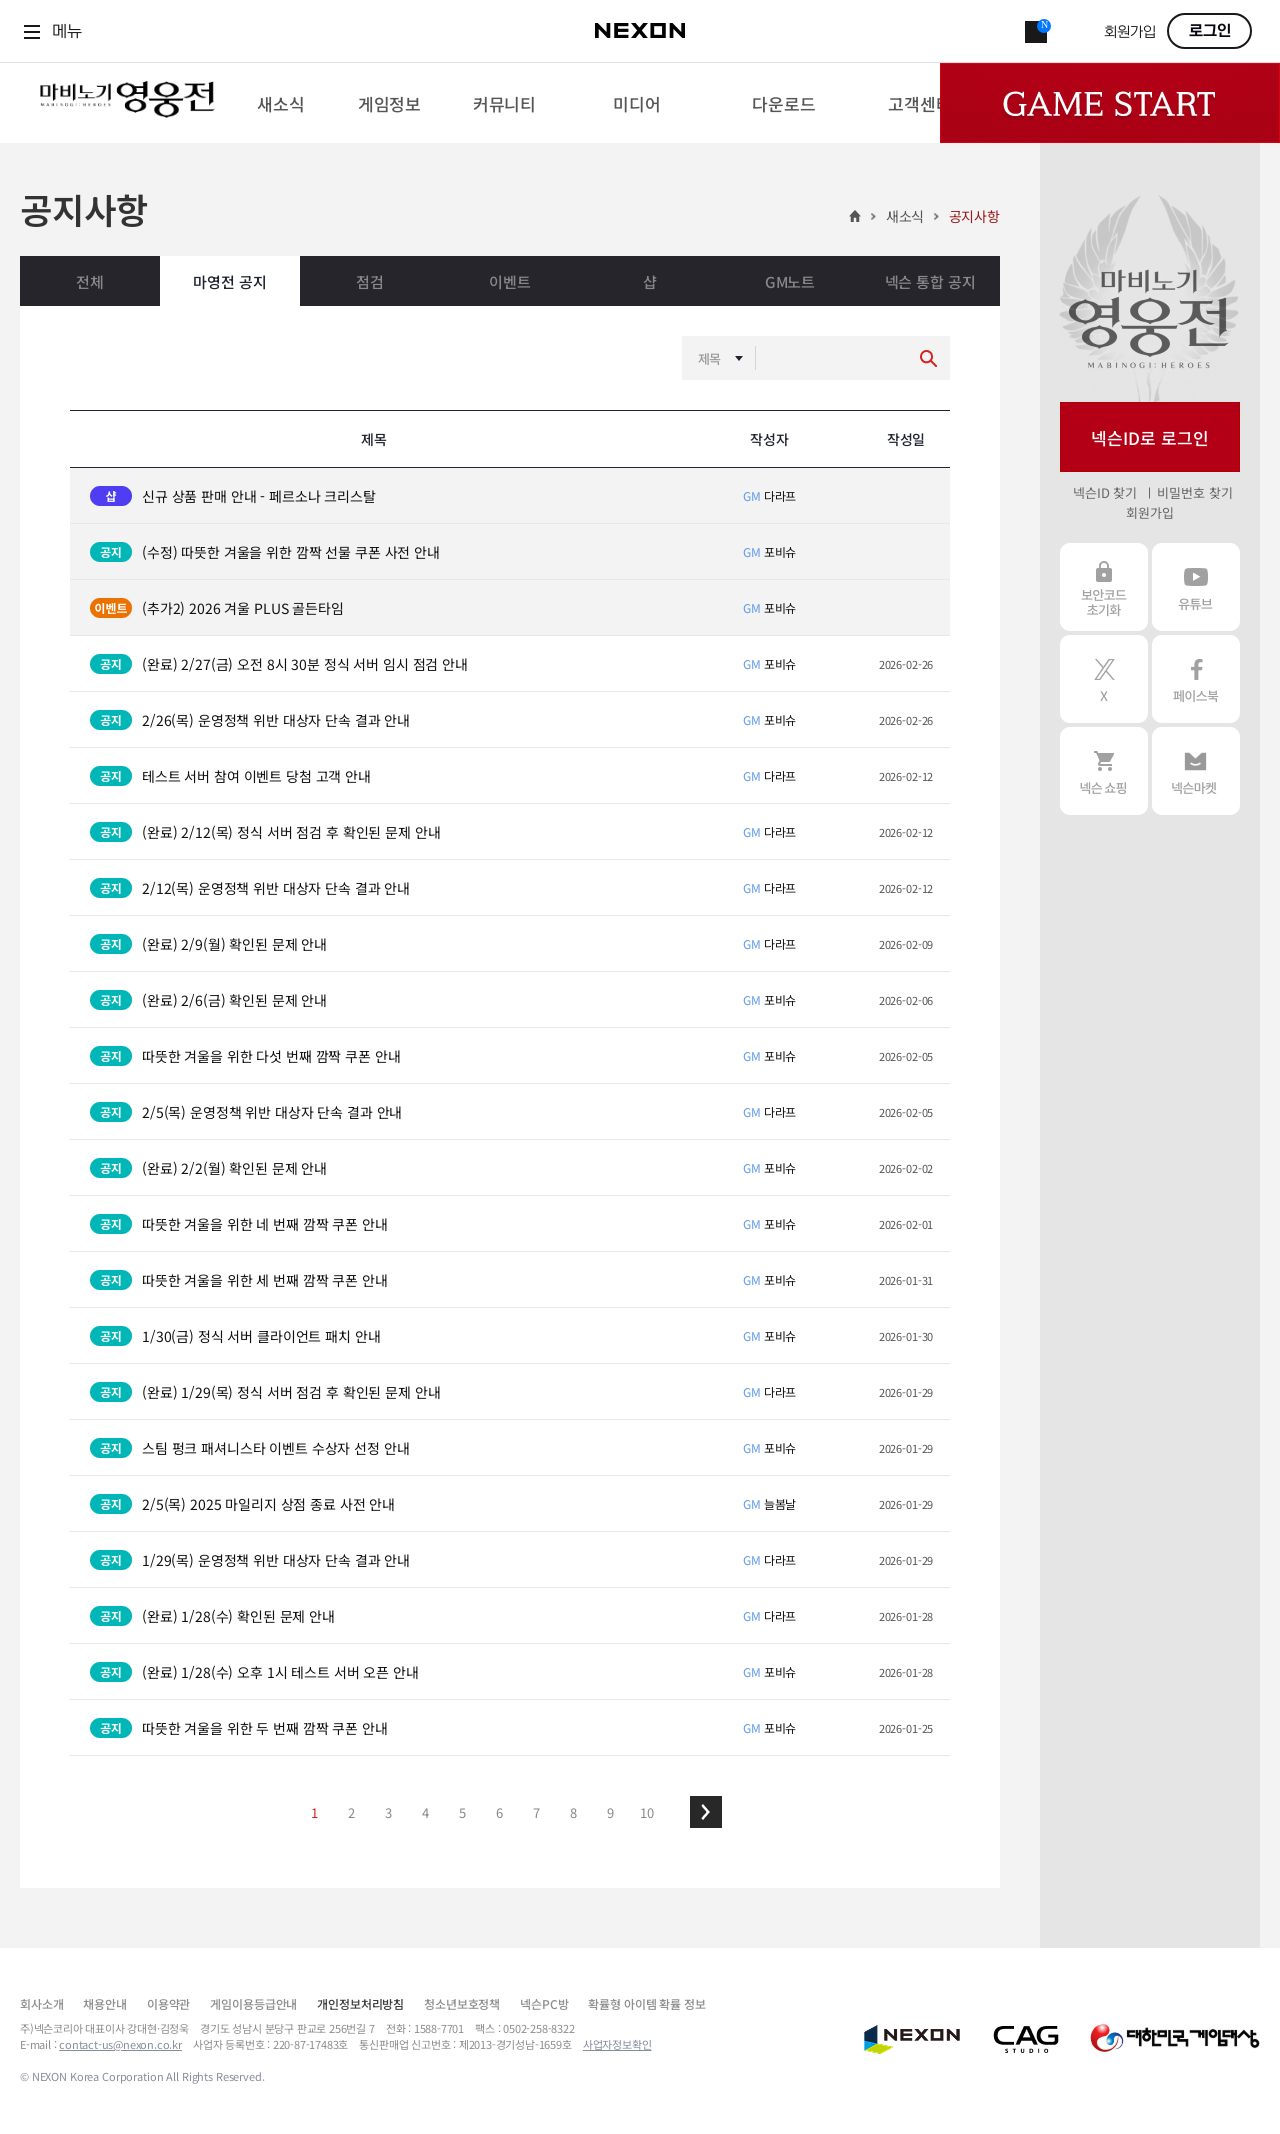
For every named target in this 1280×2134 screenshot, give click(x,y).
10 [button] (647, 1812)
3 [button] (388, 1812)
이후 (706, 1812)
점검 (370, 281)
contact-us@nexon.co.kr (120, 2044)
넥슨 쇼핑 (1104, 771)
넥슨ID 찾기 (1105, 492)
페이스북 (1196, 679)
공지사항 (974, 216)
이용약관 (168, 2003)
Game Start (1110, 103)
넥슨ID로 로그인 (1150, 437)
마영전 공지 (229, 281)
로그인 (1210, 31)
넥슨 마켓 (1196, 771)
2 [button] (351, 1812)
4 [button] (425, 1812)
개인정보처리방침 (360, 2003)
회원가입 (1130, 32)
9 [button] (610, 1812)
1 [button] (314, 1812)
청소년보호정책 (462, 2003)
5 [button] (462, 1812)
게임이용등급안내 (253, 2003)
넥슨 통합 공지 (930, 281)
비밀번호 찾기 (1194, 492)
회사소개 (41, 2003)
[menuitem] (280, 103)
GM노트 (790, 281)
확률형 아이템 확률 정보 (646, 2003)
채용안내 (104, 2003)
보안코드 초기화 (1104, 587)
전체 (90, 281)
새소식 (905, 216)
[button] (706, 1812)
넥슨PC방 (544, 2003)
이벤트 (510, 281)
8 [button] (573, 1812)
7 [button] (536, 1812)
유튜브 (1196, 587)
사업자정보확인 (617, 2044)
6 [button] (499, 1812)
